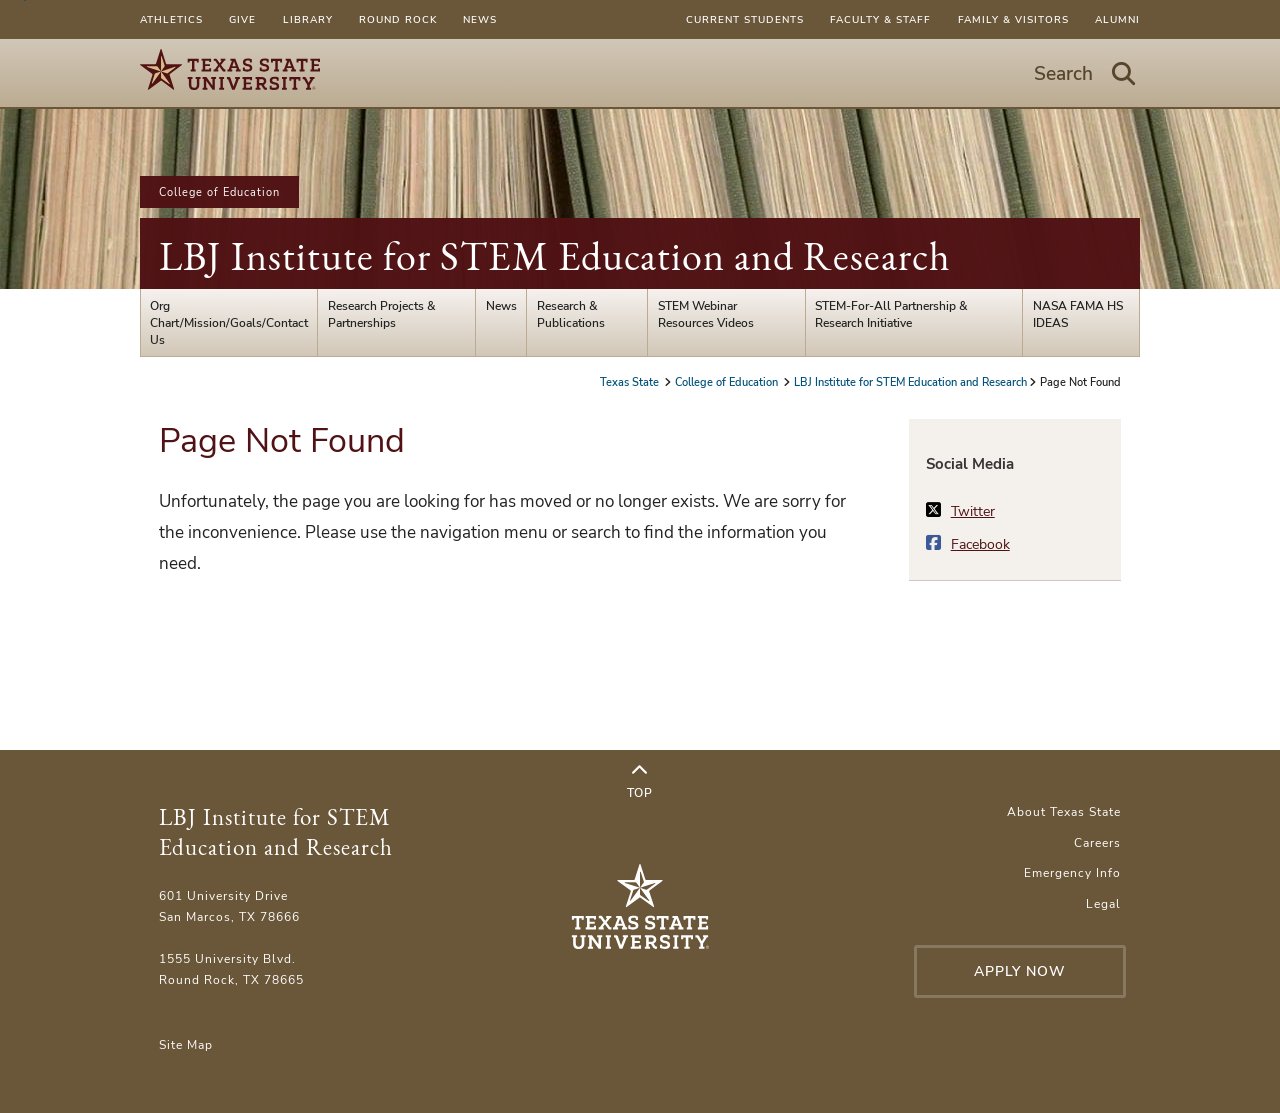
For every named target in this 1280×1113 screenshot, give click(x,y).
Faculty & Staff (880, 19)
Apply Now (1020, 971)
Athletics (171, 19)
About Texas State (1064, 811)
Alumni (1117, 19)
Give (242, 19)
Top (640, 782)
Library (308, 19)
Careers (1097, 842)
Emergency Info (1072, 872)
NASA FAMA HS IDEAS (1078, 314)
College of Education (219, 192)
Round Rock (398, 19)
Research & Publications (571, 314)
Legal (1103, 903)
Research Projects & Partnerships (382, 314)
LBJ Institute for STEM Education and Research (555, 256)
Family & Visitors (1013, 19)
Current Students (745, 19)
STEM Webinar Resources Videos (706, 314)
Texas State (631, 382)
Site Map (186, 1044)
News (480, 19)
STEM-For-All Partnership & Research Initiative (891, 314)
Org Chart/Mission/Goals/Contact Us (229, 322)
